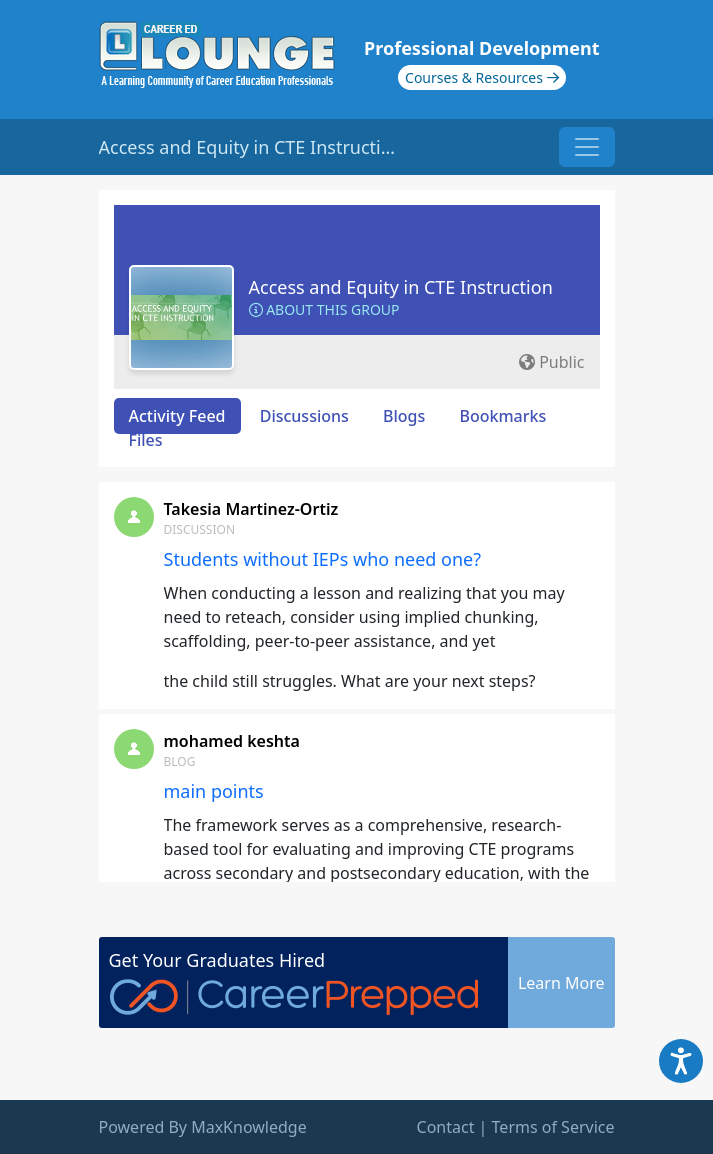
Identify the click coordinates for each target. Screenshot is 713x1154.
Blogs (404, 416)
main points (214, 791)
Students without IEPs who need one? (323, 559)
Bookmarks (502, 416)
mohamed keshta (232, 741)
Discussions (304, 416)
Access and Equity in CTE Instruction (401, 287)
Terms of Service (553, 1127)
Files (146, 440)
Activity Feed (177, 416)
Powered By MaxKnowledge (203, 1127)
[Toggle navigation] (587, 147)
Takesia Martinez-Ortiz (251, 509)
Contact (446, 1127)
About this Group (324, 309)
